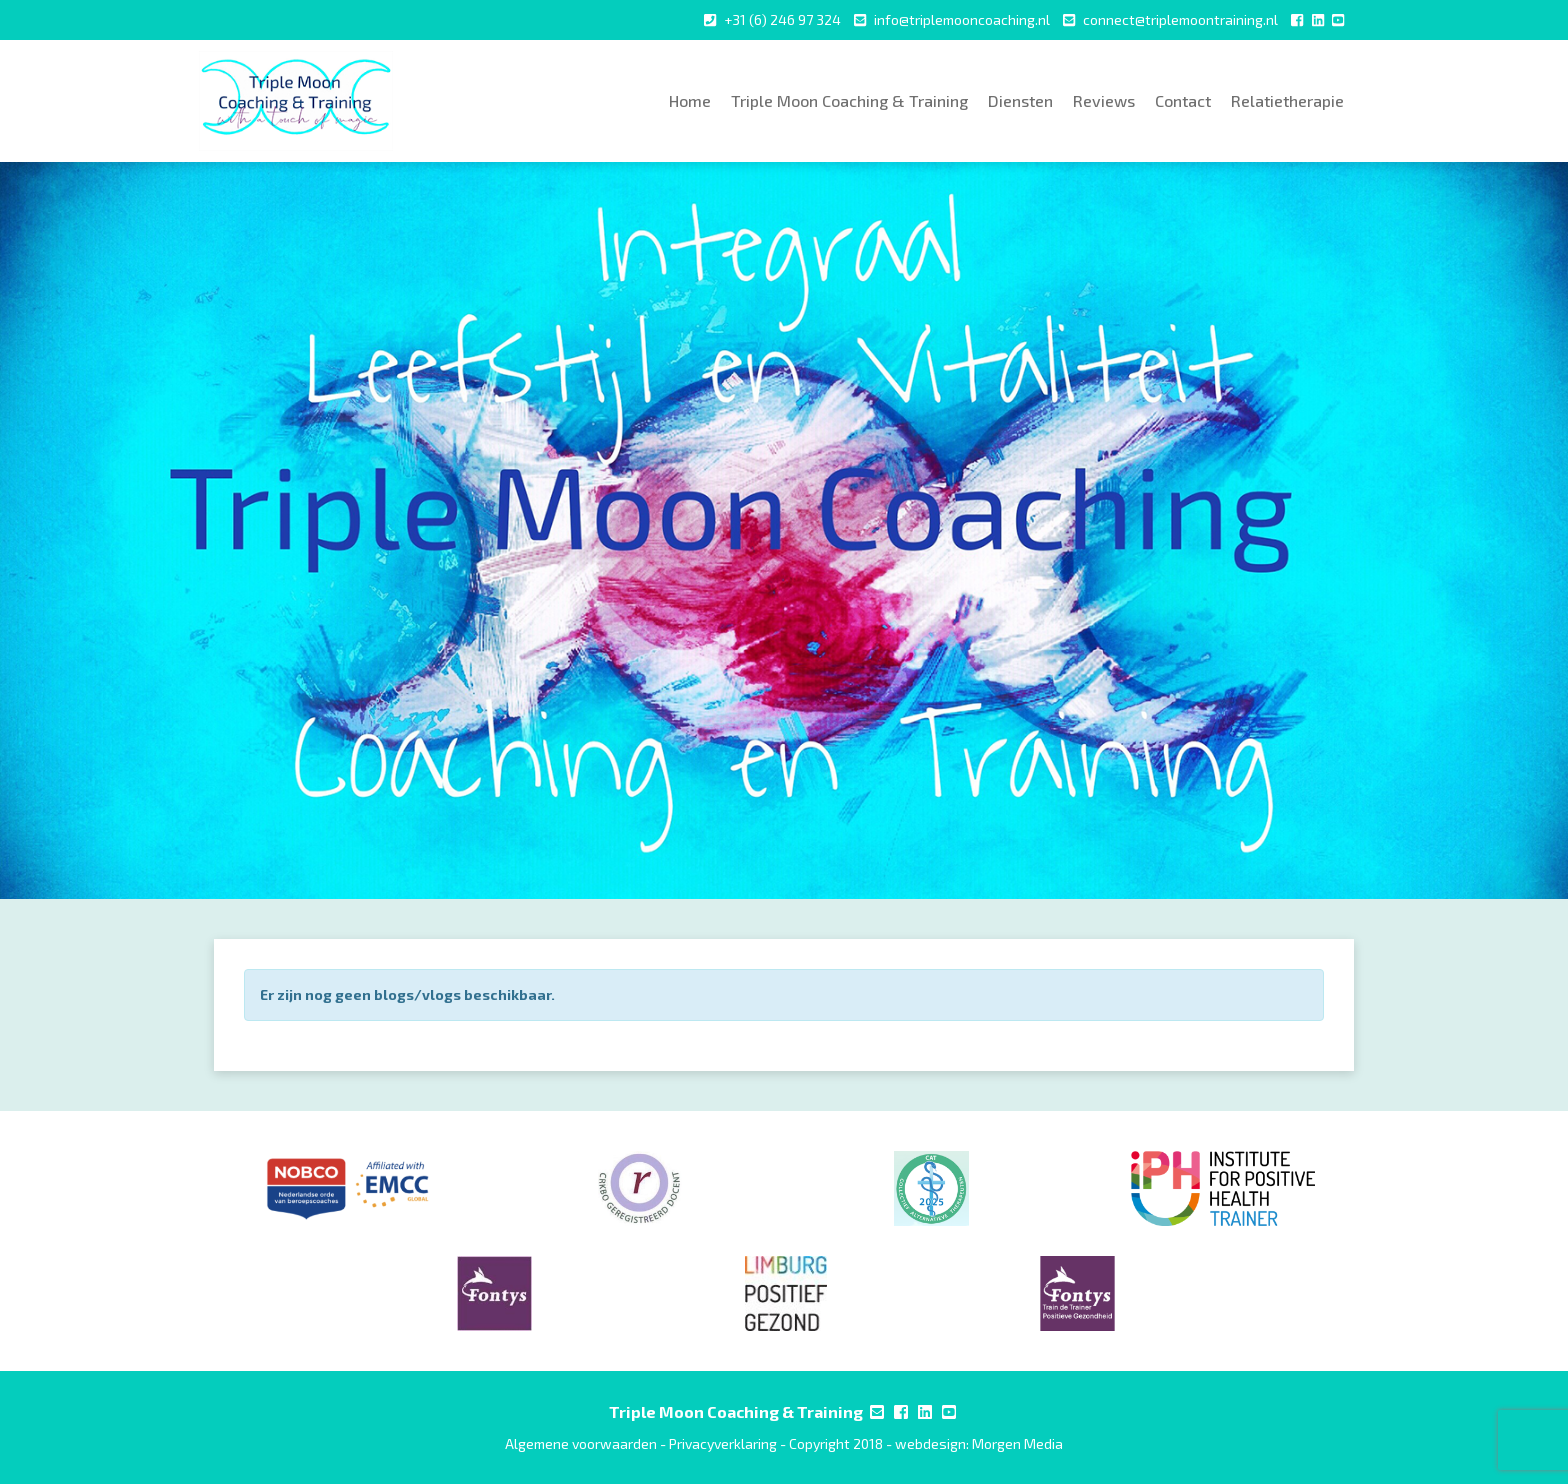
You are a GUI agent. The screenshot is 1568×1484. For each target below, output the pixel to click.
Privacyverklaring (723, 1443)
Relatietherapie (1287, 100)
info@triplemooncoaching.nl (962, 19)
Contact (1183, 100)
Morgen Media (1017, 1443)
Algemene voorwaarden (581, 1443)
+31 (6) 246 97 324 (782, 19)
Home (690, 100)
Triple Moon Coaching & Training (849, 100)
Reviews (1104, 100)
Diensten (1020, 100)
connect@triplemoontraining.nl (1180, 19)
